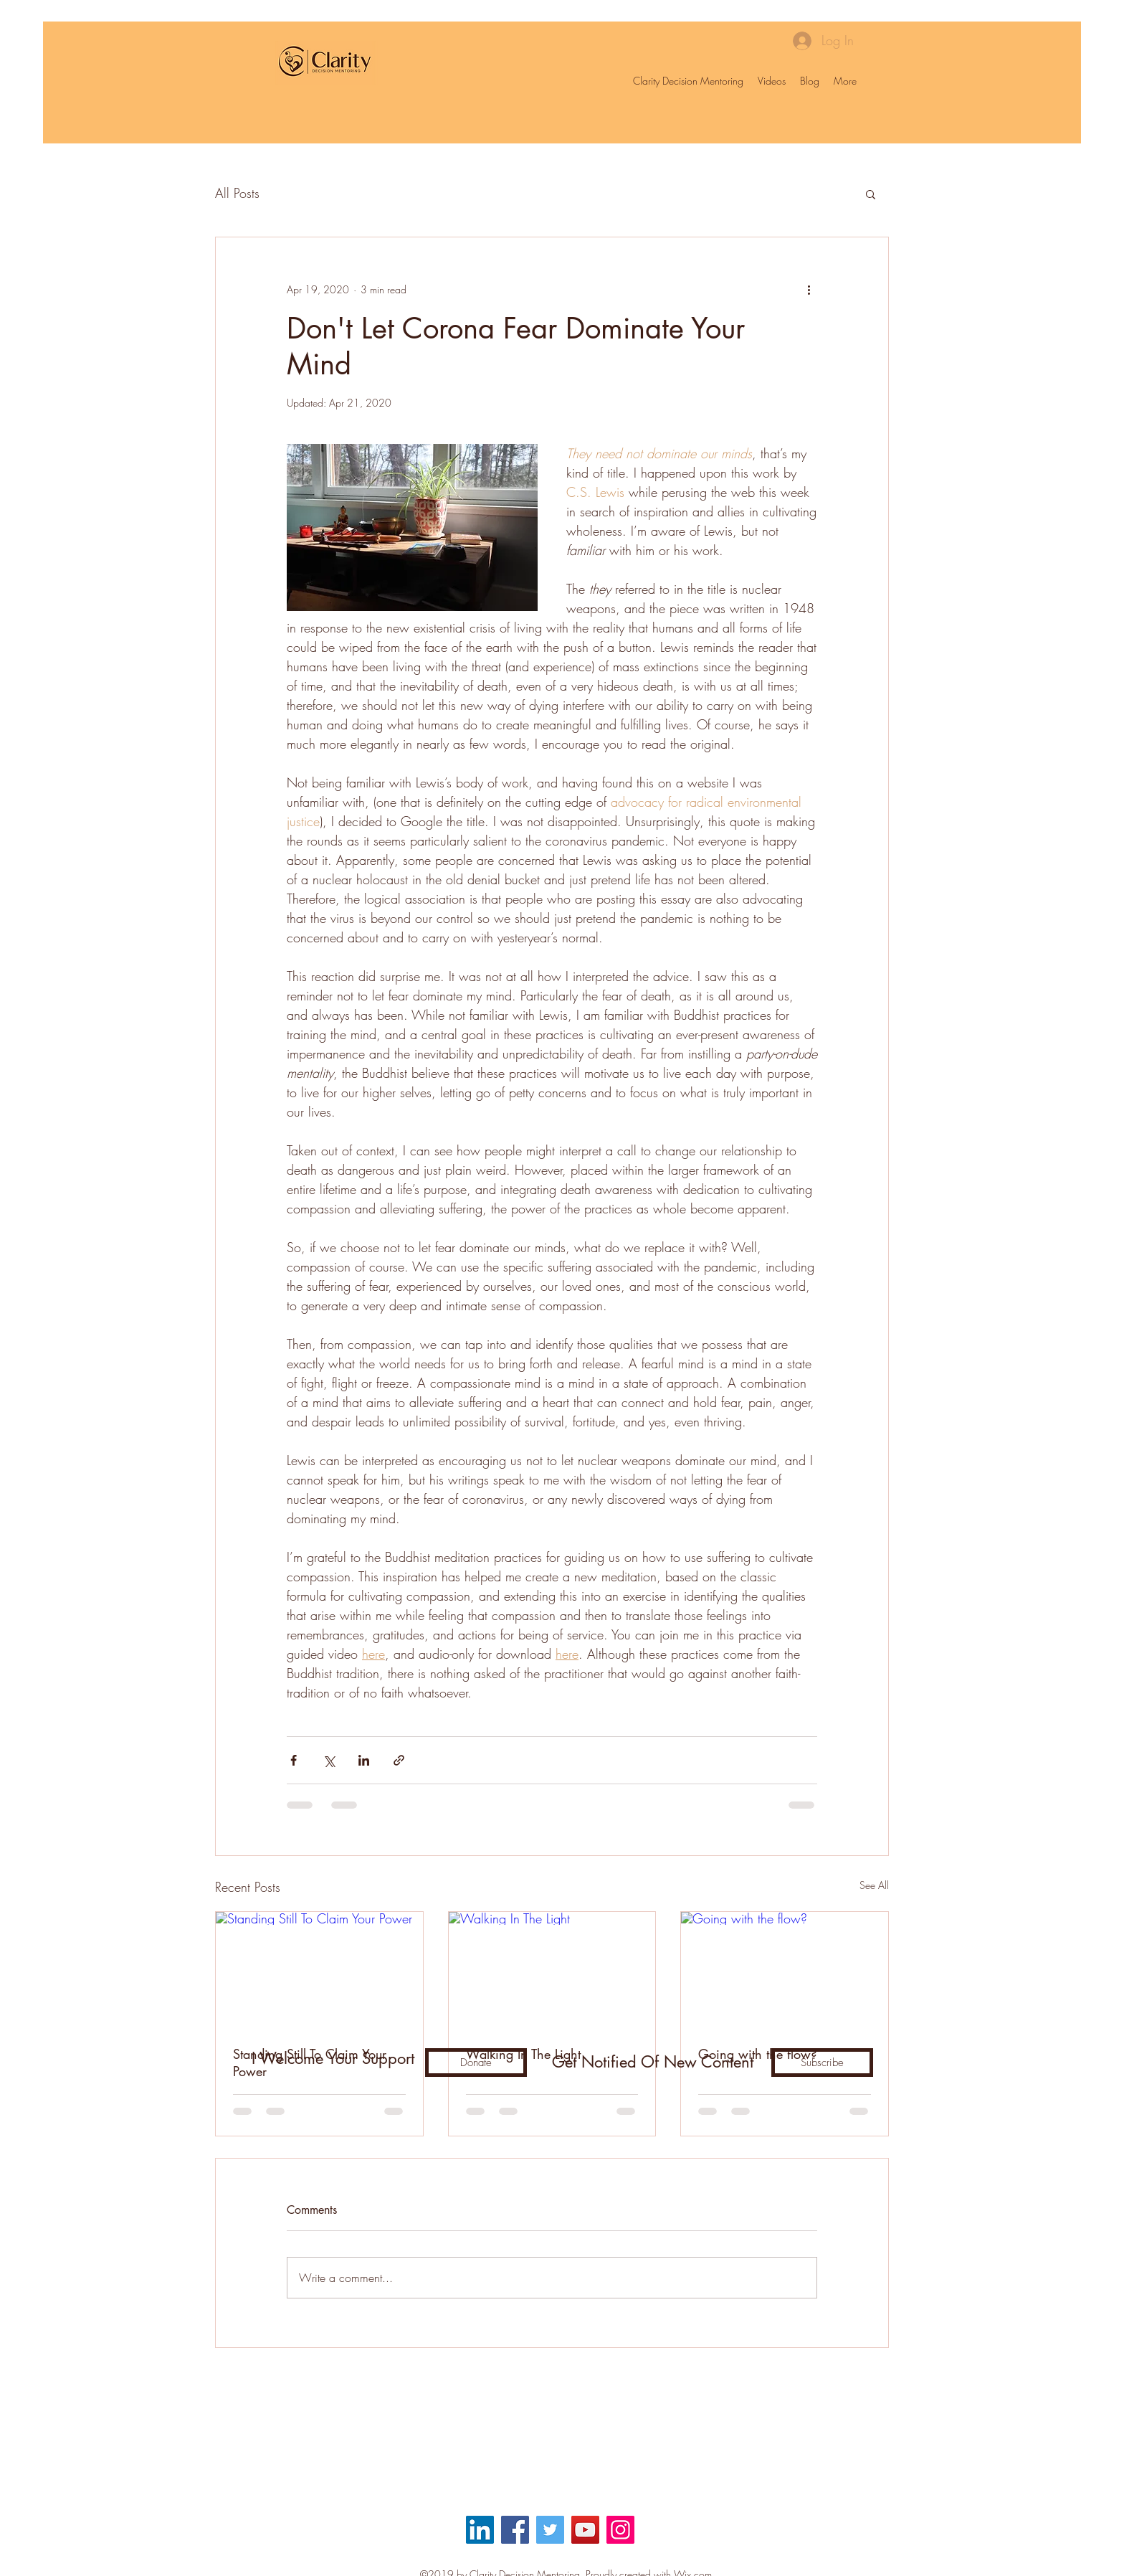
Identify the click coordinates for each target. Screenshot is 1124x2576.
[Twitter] (550, 2530)
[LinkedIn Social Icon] (480, 2530)
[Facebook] (515, 2530)
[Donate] (476, 2062)
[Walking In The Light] (552, 1970)
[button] (870, 193)
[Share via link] (399, 1760)
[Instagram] (620, 2530)
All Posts (237, 193)
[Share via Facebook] (293, 1760)
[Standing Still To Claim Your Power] (319, 1970)
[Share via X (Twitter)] (328, 1760)
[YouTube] (585, 2530)
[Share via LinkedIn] (364, 1760)
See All (874, 1885)
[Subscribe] (822, 2062)
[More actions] (808, 289)
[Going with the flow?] (784, 1970)
